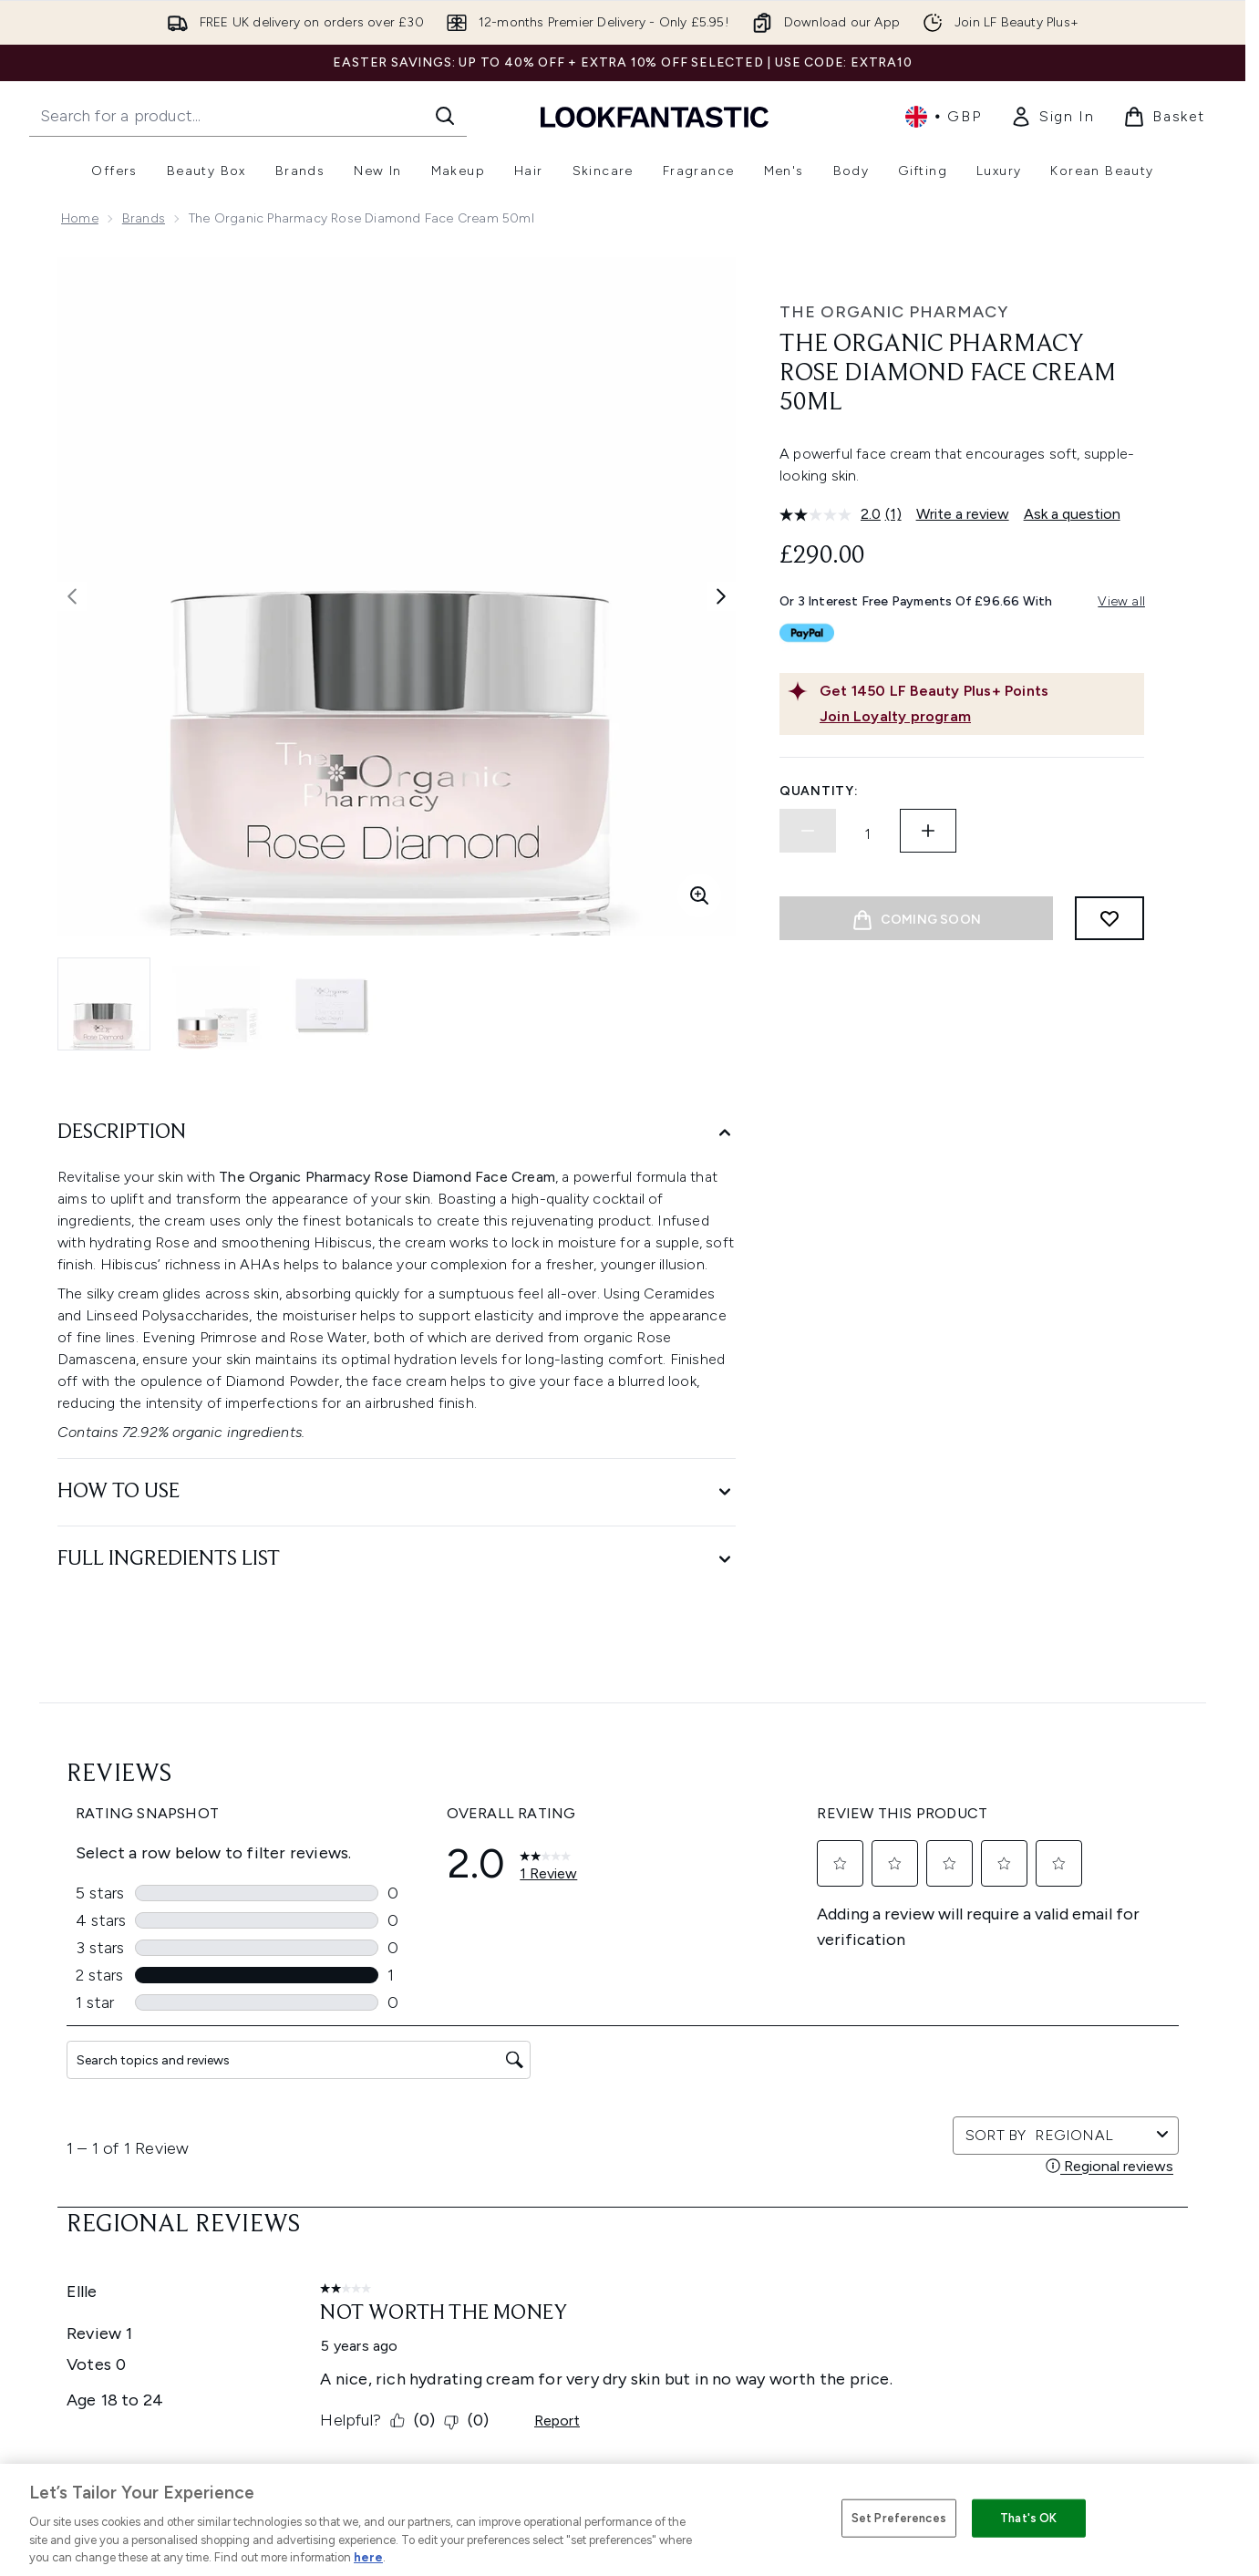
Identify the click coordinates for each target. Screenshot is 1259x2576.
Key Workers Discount (842, 2364)
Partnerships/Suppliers (844, 2298)
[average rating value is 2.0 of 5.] (832, 514)
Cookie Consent (112, 2275)
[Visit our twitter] (921, 1974)
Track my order (410, 2320)
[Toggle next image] (721, 596)
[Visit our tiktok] (1052, 1974)
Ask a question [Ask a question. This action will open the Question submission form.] (1072, 513)
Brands (143, 218)
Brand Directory (824, 2189)
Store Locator (1025, 2145)
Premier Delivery (412, 2298)
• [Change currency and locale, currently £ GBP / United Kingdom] (943, 117)
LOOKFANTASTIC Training (1058, 2211)
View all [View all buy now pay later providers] (1121, 601)
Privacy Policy (610, 2167)
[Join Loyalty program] (978, 717)
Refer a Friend (818, 2342)
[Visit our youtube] (1008, 1974)
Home (79, 218)
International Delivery (427, 2254)
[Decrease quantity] (807, 831)
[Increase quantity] (928, 831)
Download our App (422, 2167)
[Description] (396, 1133)
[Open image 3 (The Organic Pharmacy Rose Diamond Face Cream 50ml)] (331, 1004)
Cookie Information (629, 2189)
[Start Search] (445, 116)
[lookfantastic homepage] (655, 116)
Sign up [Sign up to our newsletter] (549, 1973)
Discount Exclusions (424, 2189)
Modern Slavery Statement (651, 2211)
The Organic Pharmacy (893, 312)
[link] (1052, 116)
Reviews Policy (613, 2254)
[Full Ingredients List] (396, 1559)
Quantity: (818, 791)
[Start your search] (248, 116)
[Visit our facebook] (877, 1974)
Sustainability (610, 2232)
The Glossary (815, 2167)
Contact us (397, 2276)
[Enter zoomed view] (699, 895)
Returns (386, 2211)
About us (803, 2145)
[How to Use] (396, 1492)
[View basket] (1164, 116)
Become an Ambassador (852, 2386)
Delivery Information (425, 2232)
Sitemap (801, 2320)
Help (378, 2145)
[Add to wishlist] (1109, 918)
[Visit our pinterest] (1096, 1974)
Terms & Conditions (629, 2145)
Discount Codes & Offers (853, 2254)
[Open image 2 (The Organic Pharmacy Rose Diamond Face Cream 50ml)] (217, 1004)
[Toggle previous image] (72, 596)
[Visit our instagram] (964, 1974)
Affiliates (802, 2276)
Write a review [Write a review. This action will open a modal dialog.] (962, 513)
